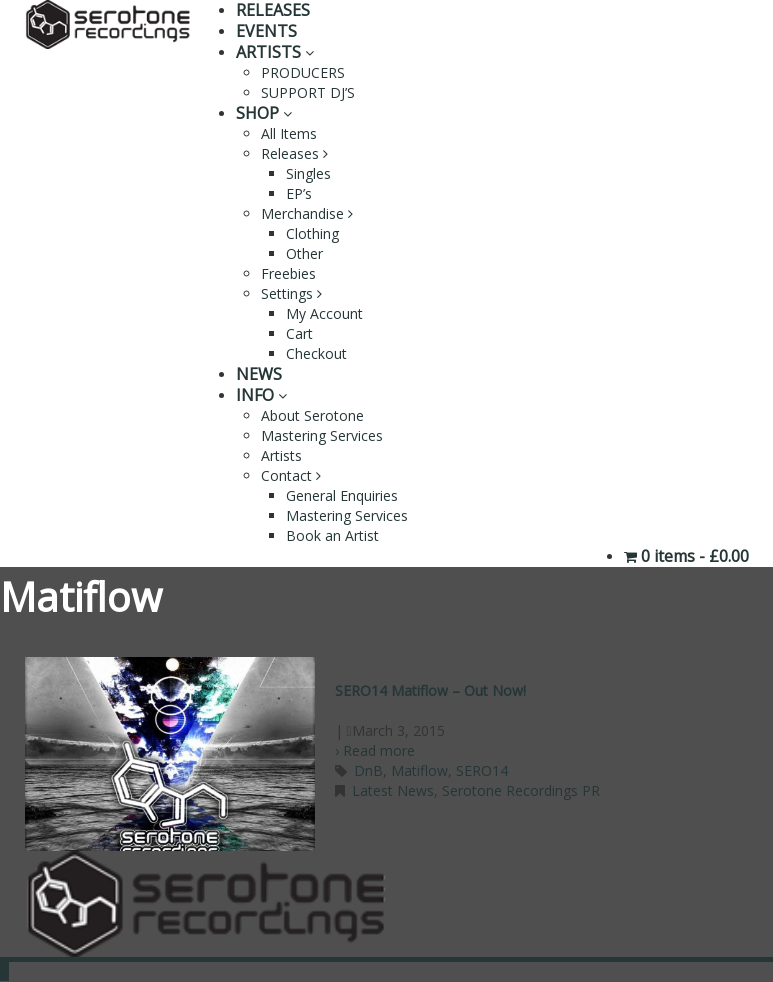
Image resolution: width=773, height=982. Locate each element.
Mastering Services (322, 435)
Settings (291, 293)
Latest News (393, 790)
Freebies (288, 273)
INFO (261, 395)
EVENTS (266, 31)
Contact (291, 475)
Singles (308, 173)
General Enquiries (342, 495)
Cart (299, 333)
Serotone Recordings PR (521, 790)
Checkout (316, 353)
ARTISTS (275, 52)
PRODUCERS (303, 72)
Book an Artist (332, 535)
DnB (368, 770)
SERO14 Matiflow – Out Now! (430, 690)
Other (304, 253)
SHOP (264, 113)
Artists (281, 455)
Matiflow (419, 770)
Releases (294, 153)
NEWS (259, 374)
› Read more (375, 750)
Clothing (312, 233)
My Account (324, 313)
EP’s (299, 193)
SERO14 (482, 770)
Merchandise (307, 213)
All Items (289, 133)
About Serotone (312, 415)
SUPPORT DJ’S (308, 92)
